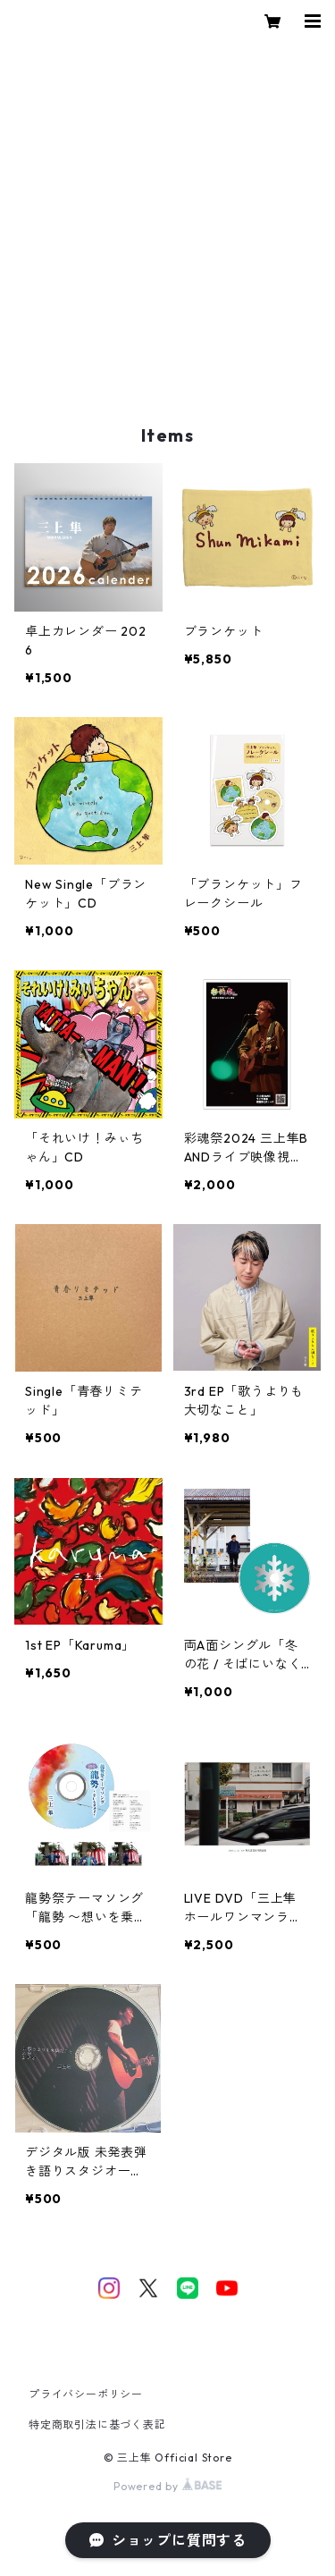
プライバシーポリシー (86, 2394)
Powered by (167, 2486)
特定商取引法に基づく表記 (97, 2424)
